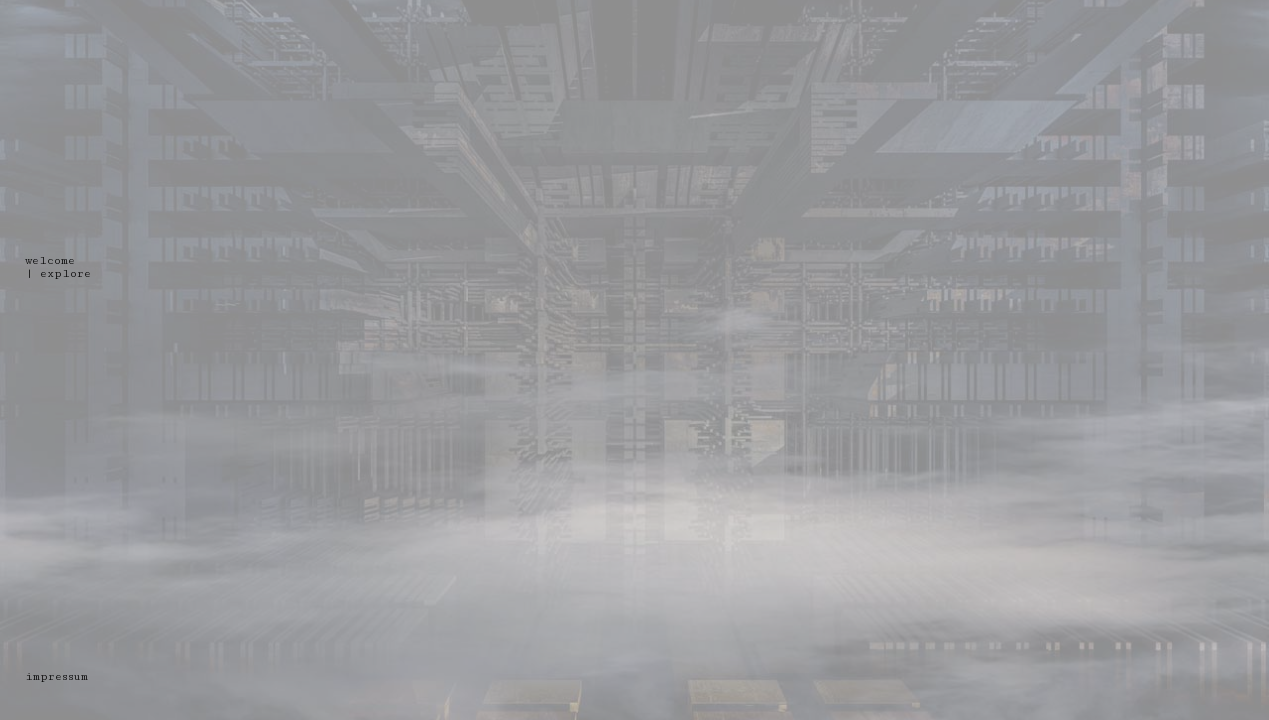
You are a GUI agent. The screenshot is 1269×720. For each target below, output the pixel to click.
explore (65, 273)
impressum (56, 676)
